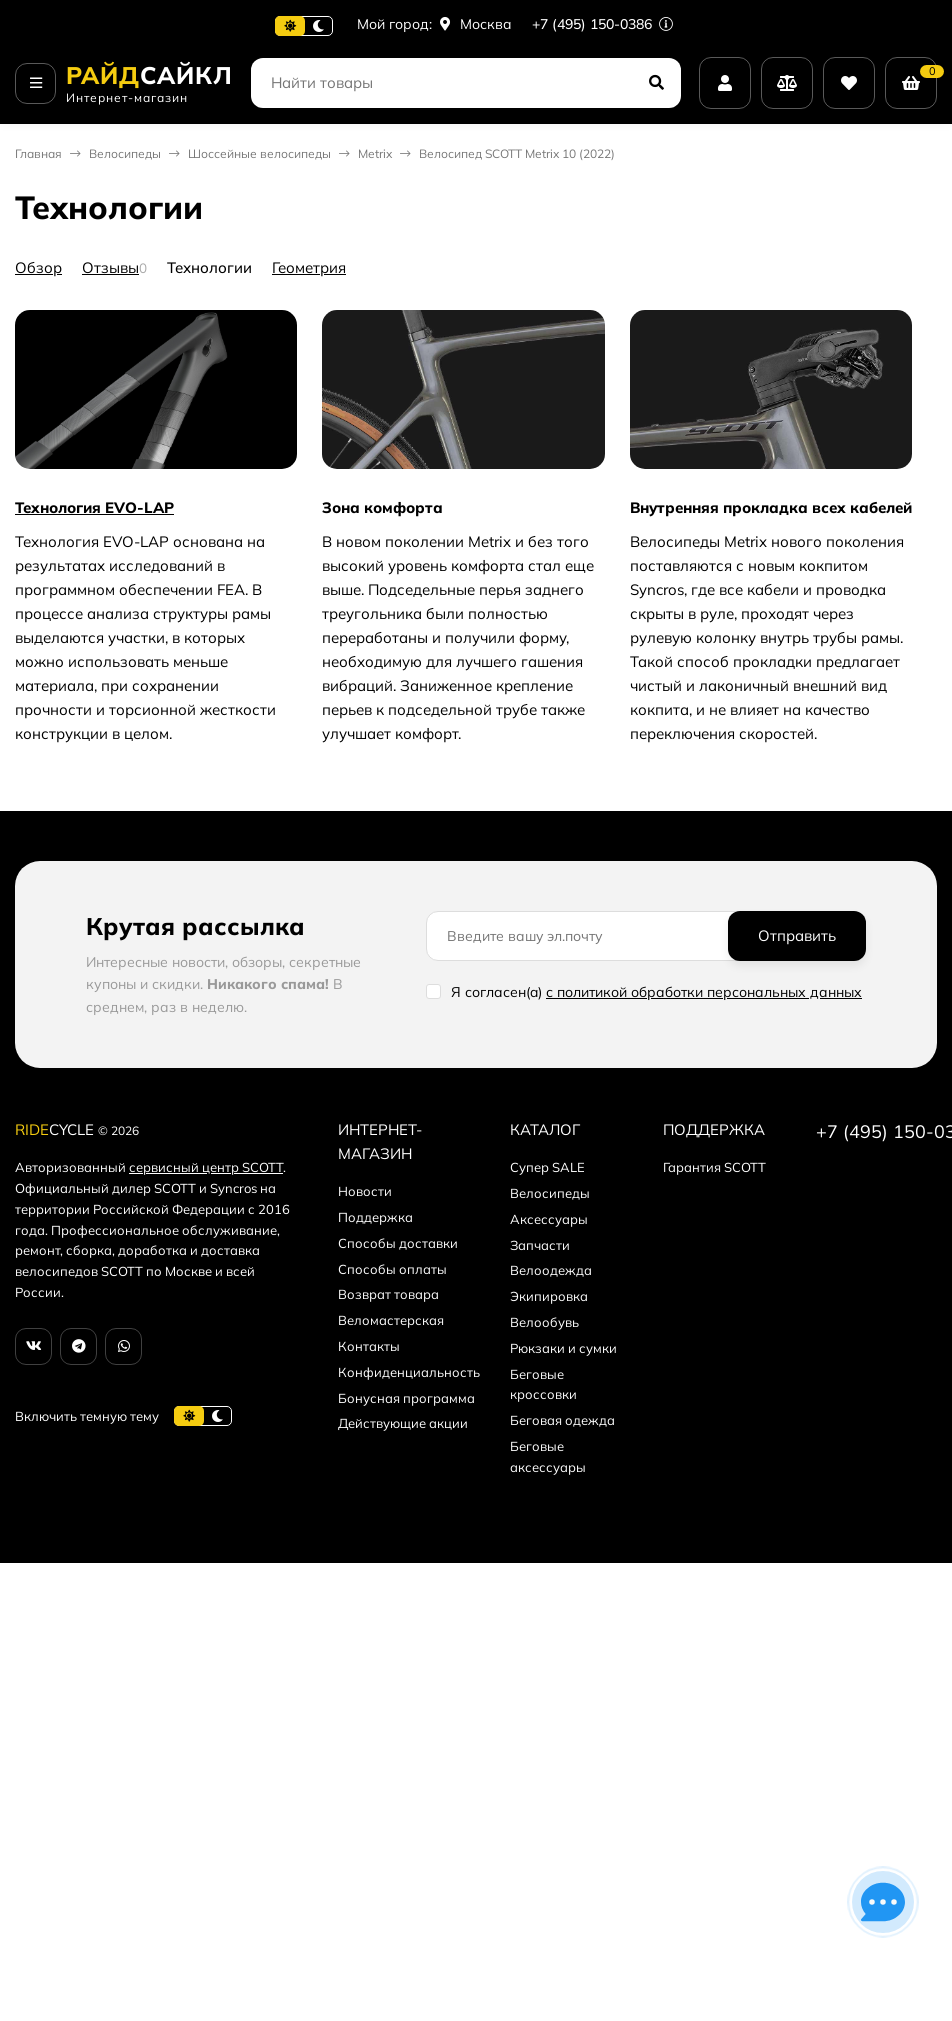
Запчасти (540, 1245)
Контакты (369, 1346)
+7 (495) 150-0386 (602, 24)
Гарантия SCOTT (714, 1167)
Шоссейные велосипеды (259, 153)
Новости (365, 1191)
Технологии (209, 267)
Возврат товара (388, 1294)
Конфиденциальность (409, 1372)
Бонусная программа (406, 1398)
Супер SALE (547, 1167)
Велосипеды (125, 153)
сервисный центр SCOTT (206, 1167)
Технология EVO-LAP (94, 507)
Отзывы (110, 267)
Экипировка (549, 1296)
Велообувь (544, 1322)
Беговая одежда (562, 1420)
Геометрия (309, 267)
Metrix (375, 153)
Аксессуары (549, 1219)
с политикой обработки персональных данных (704, 992)
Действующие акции (403, 1423)
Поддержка (375, 1217)
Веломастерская (391, 1320)
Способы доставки (398, 1243)
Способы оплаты (392, 1269)
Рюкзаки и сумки (563, 1348)
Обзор (38, 267)
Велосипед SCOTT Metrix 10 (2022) (517, 153)
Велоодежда (551, 1270)
